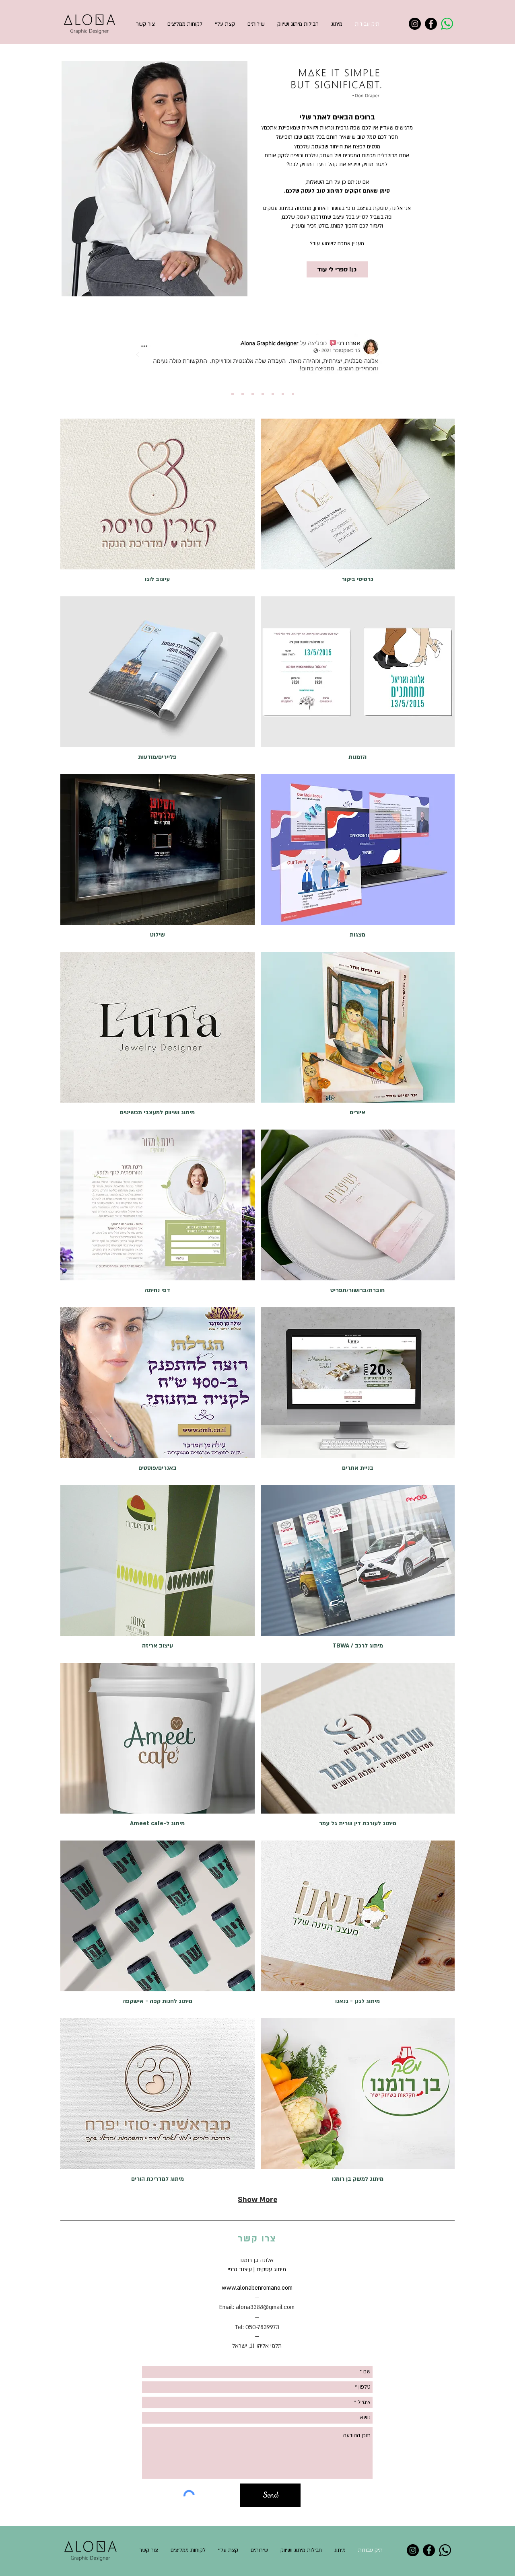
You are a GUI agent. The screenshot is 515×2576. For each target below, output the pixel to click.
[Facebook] (431, 24)
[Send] (270, 2495)
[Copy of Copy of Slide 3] (263, 394)
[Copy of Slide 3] (252, 394)
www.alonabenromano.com (257, 2288)
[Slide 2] (232, 394)
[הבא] (377, 355)
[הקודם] (138, 355)
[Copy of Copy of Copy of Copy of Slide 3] (283, 394)
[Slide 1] (222, 394)
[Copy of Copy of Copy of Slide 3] (273, 394)
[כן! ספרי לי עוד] (337, 269)
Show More (257, 2199)
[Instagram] (415, 24)
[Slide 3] (242, 394)
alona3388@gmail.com (265, 2307)
